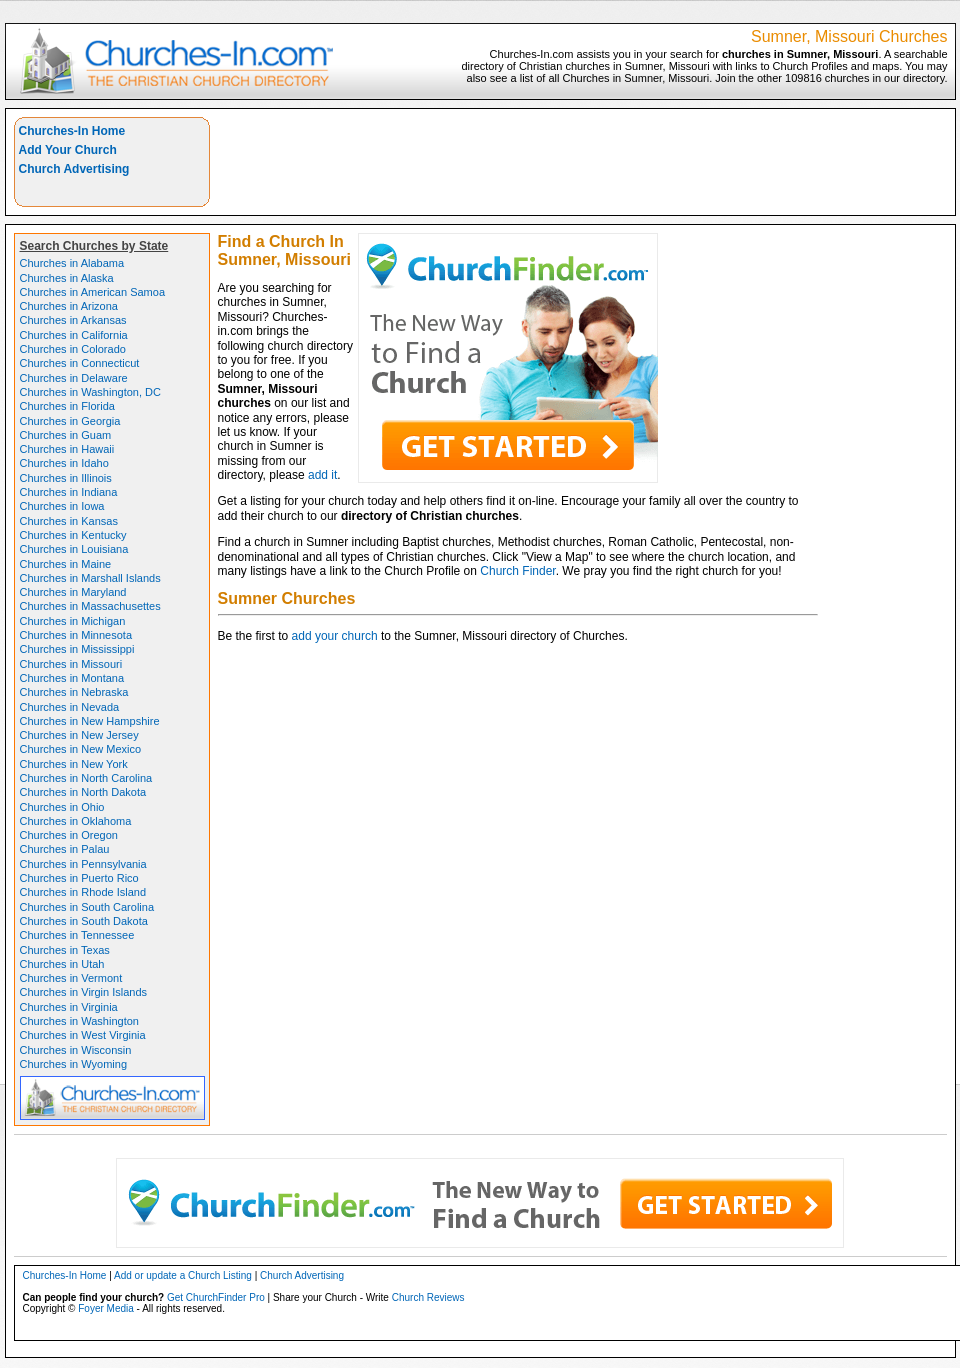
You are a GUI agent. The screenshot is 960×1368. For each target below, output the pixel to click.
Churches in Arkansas (73, 320)
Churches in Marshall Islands (90, 578)
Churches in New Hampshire (90, 721)
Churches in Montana (72, 678)
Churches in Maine (66, 564)
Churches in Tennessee (77, 935)
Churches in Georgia (70, 421)
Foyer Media (106, 1308)
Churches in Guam (66, 435)
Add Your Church (68, 150)
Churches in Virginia (69, 1007)
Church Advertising (74, 169)
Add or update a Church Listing (183, 1275)
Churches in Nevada (70, 707)
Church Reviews (428, 1297)
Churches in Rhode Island (83, 892)
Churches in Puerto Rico (79, 878)
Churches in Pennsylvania (83, 864)
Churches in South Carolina (87, 907)
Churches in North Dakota (83, 792)
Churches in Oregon (69, 835)
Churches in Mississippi (77, 649)
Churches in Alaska (67, 278)
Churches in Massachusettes (90, 606)
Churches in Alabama (72, 263)
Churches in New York (74, 764)
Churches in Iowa (62, 506)
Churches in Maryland (73, 592)
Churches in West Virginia (83, 1035)
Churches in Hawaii (67, 449)
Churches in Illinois (66, 478)
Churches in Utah (62, 964)
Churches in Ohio (62, 807)
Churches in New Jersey (79, 735)
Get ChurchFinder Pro (216, 1297)
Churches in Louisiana (74, 549)
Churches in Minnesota (76, 635)
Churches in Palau (65, 849)
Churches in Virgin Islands (84, 992)
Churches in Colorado (73, 349)
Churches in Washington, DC (90, 392)
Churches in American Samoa (93, 292)
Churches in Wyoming (74, 1064)
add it (322, 475)
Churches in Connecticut (80, 363)
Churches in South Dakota (84, 921)
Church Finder (517, 571)
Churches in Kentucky (73, 535)
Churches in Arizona (69, 306)
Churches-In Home (72, 131)
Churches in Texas (65, 950)
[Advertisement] (866, 179)
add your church (335, 636)
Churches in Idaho (64, 463)
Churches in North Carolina (86, 778)
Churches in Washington (79, 1021)
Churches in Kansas (69, 521)
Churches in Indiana (69, 492)
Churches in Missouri (71, 664)
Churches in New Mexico (81, 749)
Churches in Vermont (71, 978)
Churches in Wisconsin (76, 1050)
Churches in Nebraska (74, 692)
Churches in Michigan (73, 621)
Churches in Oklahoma (76, 821)
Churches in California (74, 335)
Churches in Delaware (74, 378)
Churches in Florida (67, 406)
